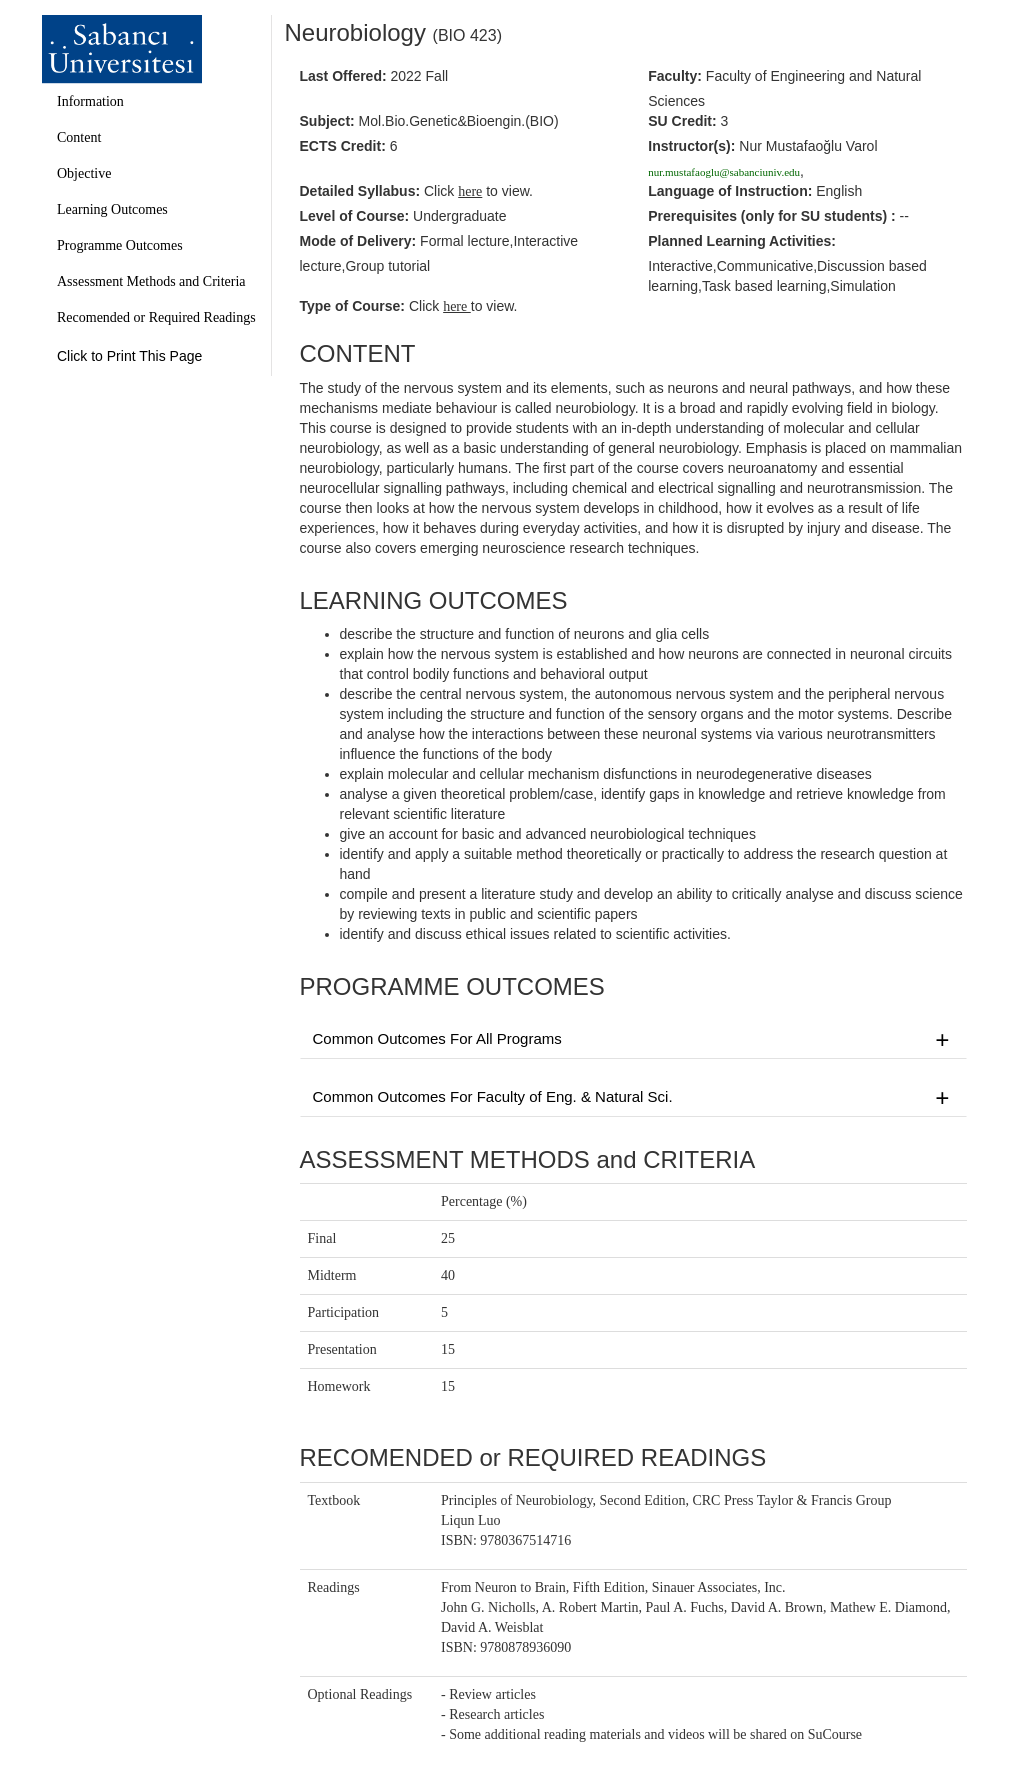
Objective (84, 173)
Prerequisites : (771, 216)
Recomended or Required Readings (156, 317)
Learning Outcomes (112, 209)
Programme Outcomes (120, 245)
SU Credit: (682, 121)
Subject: (327, 121)
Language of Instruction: (730, 191)
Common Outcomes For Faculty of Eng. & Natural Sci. (634, 1098)
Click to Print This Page (129, 356)
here (457, 306)
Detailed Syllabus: (360, 191)
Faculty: (675, 76)
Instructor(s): (691, 146)
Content (79, 137)
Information (90, 101)
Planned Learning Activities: (742, 241)
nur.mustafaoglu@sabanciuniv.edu (724, 172)
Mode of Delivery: (358, 241)
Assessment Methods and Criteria (151, 281)
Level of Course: (355, 216)
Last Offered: (343, 76)
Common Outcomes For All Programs (634, 1040)
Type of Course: (353, 306)
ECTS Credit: (343, 146)
